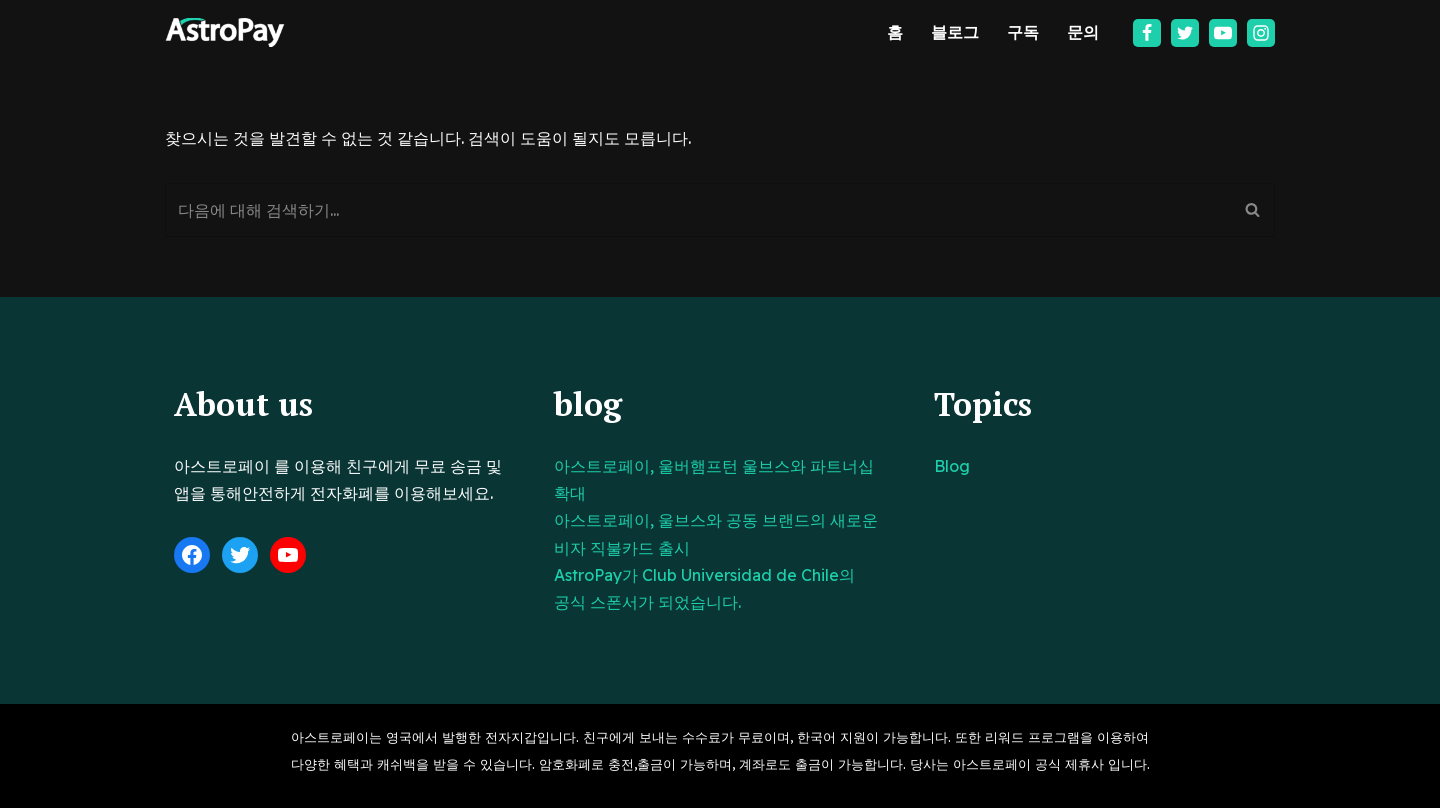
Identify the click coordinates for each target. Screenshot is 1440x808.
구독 (1023, 32)
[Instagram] (1261, 33)
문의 (1083, 32)
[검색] (697, 210)
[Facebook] (1147, 33)
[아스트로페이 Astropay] (225, 32)
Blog (952, 466)
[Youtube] (1223, 33)
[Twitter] (1185, 33)
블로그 (955, 32)
